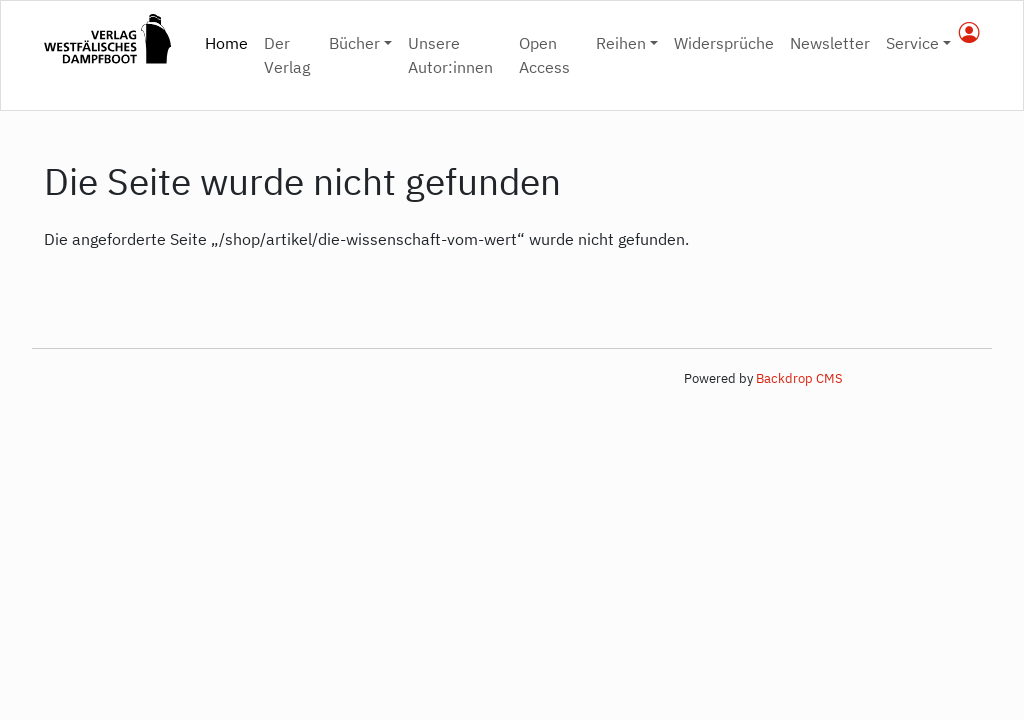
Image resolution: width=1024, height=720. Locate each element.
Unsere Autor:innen (450, 55)
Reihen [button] (621, 43)
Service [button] (912, 43)
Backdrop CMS (799, 378)
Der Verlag (287, 55)
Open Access (544, 55)
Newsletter (830, 43)
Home (230, 41)
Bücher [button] (354, 43)
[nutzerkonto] (969, 34)
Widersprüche (724, 43)
